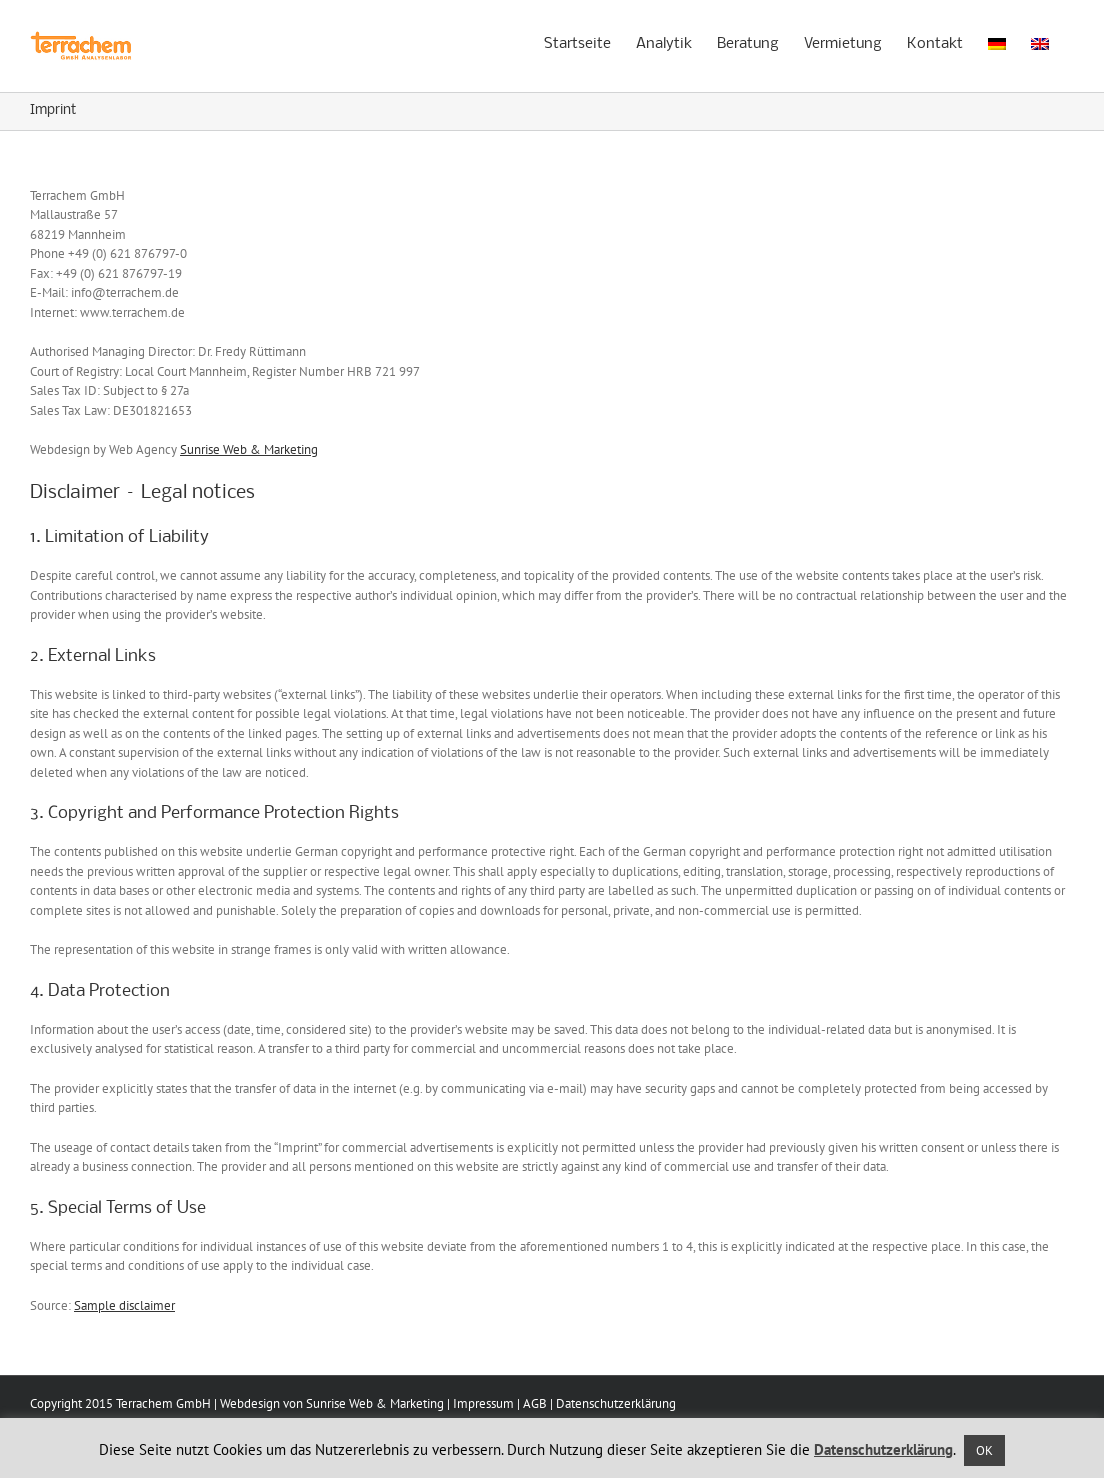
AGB (535, 1403)
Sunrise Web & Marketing (249, 449)
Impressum (483, 1403)
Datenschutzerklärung (616, 1403)
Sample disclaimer (124, 1305)
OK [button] (984, 1450)
